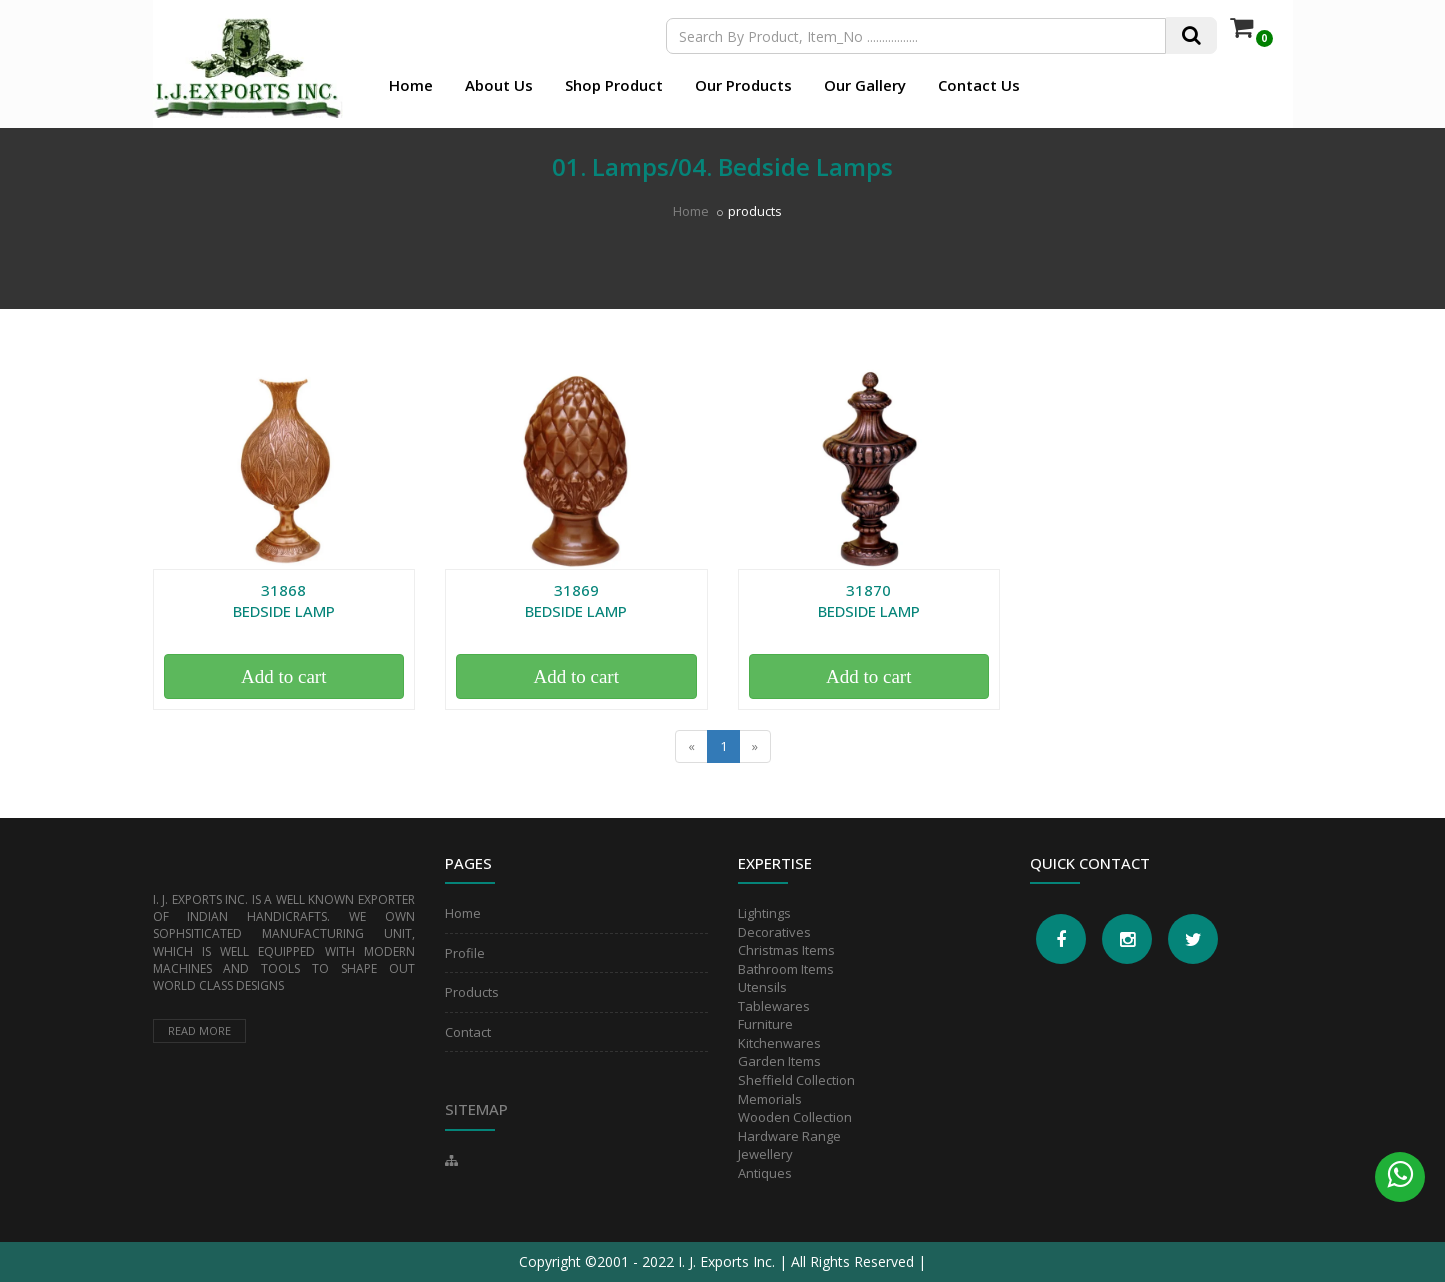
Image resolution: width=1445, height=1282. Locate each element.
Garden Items (779, 1061)
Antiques (765, 1173)
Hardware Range (789, 1136)
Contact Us (979, 85)
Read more (199, 1030)
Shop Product (614, 85)
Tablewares (774, 1006)
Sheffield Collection (796, 1080)
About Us (499, 85)
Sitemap (476, 1109)
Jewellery (765, 1154)
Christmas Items (786, 950)
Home (411, 85)
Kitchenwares (779, 1043)
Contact (468, 1032)
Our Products (743, 85)
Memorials (770, 1099)
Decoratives (774, 932)
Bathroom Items (786, 969)
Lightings (764, 913)
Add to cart (283, 676)
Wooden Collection (795, 1117)
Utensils (762, 987)
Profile (465, 953)
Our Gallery (865, 85)
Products (472, 992)
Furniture (765, 1024)
